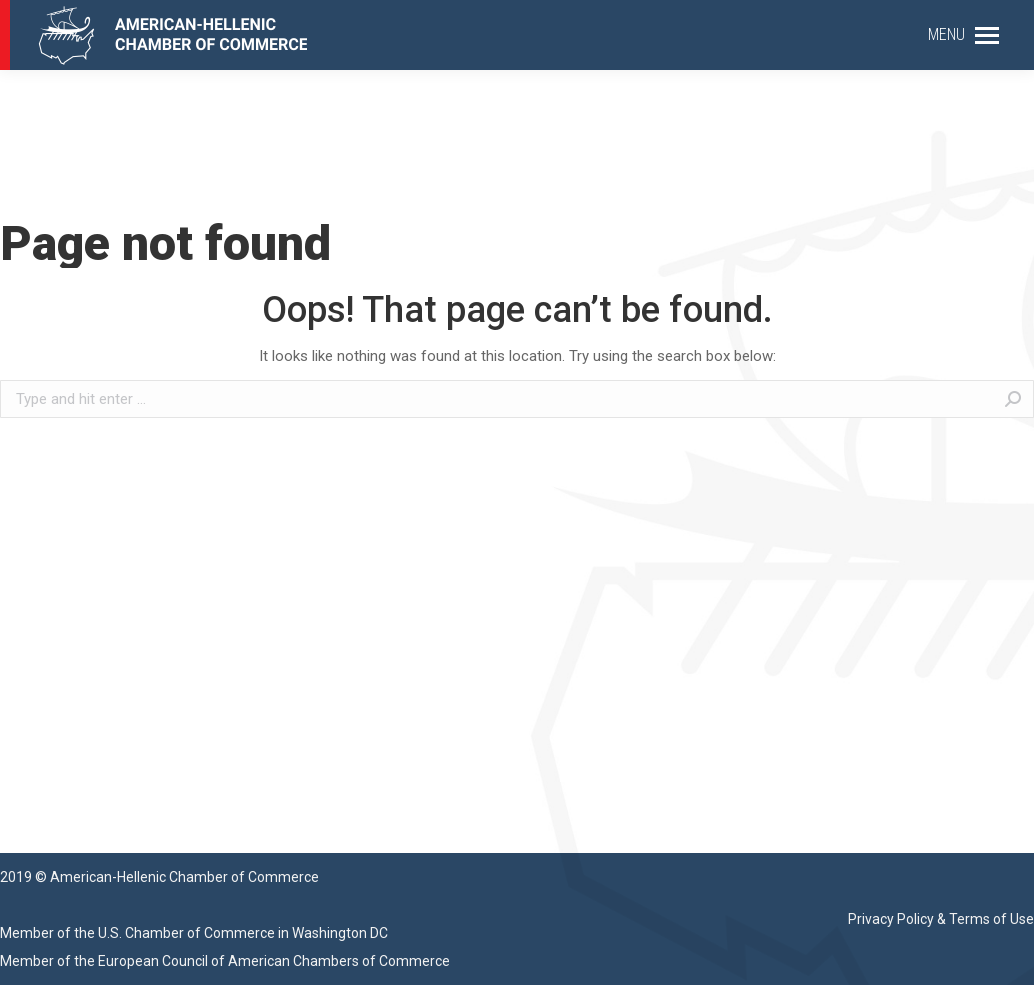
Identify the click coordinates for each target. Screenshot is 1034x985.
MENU (946, 34)
